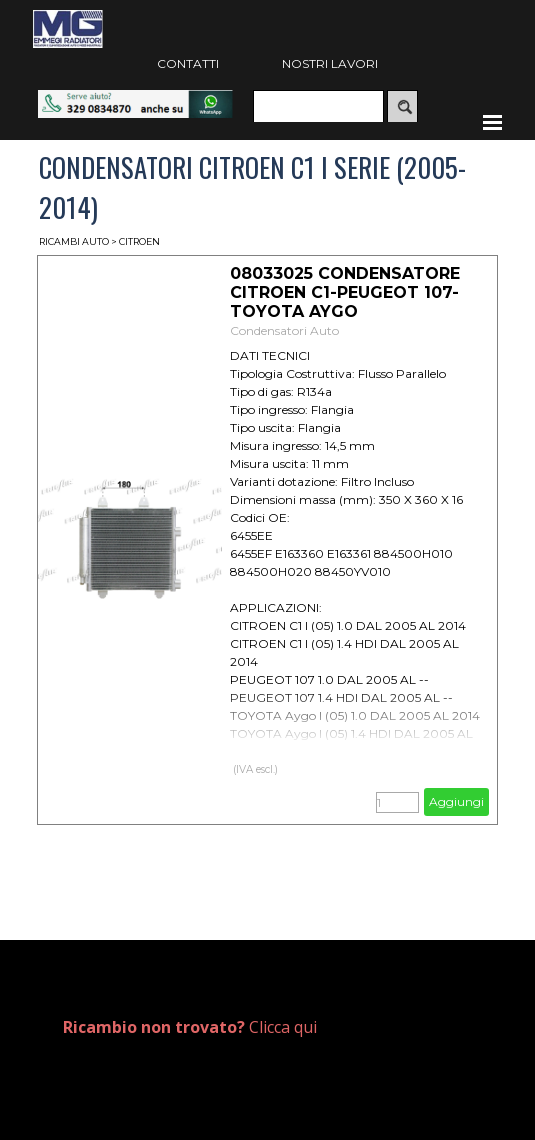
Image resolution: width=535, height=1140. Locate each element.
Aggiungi (456, 801)
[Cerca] (318, 106)
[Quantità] (397, 802)
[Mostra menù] (493, 122)
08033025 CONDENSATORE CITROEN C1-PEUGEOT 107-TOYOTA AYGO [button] (345, 292)
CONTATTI (188, 63)
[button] (135, 99)
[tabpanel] (277, 1027)
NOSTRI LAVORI (330, 63)
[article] (268, 540)
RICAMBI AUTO (74, 241)
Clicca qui (190, 1027)
